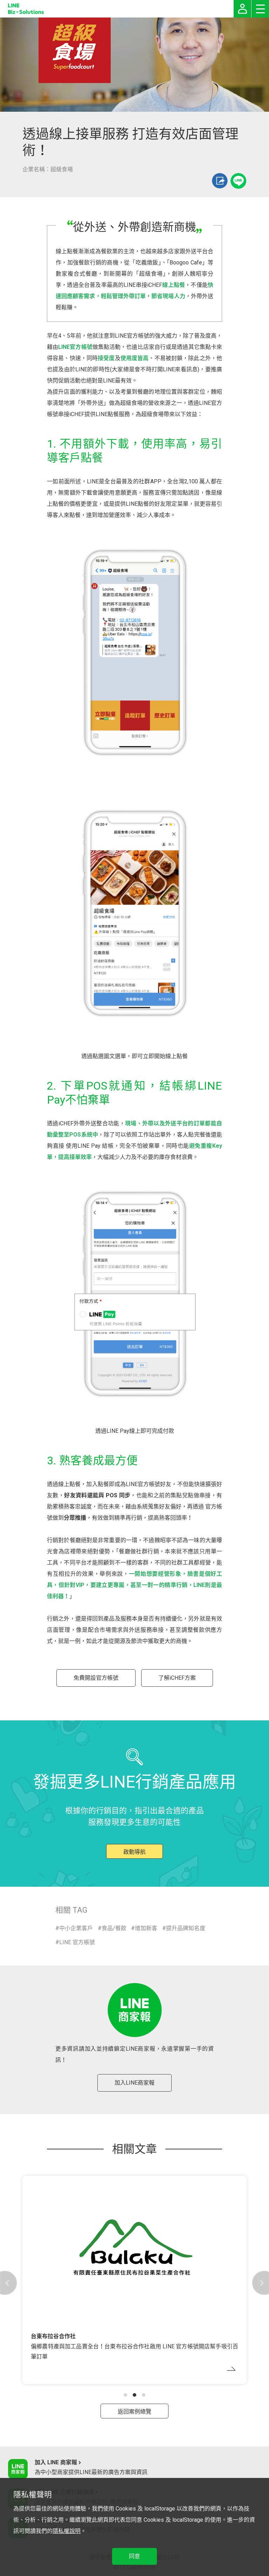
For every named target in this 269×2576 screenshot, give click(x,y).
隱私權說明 (67, 2531)
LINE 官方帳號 (77, 1942)
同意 (134, 2556)
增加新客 (146, 1928)
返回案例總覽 (134, 2411)
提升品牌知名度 (185, 1928)
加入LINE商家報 (134, 2082)
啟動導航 (134, 1852)
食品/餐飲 (114, 1928)
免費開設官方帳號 (96, 1677)
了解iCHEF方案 (177, 1677)
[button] (125, 2395)
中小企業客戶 (76, 1928)
